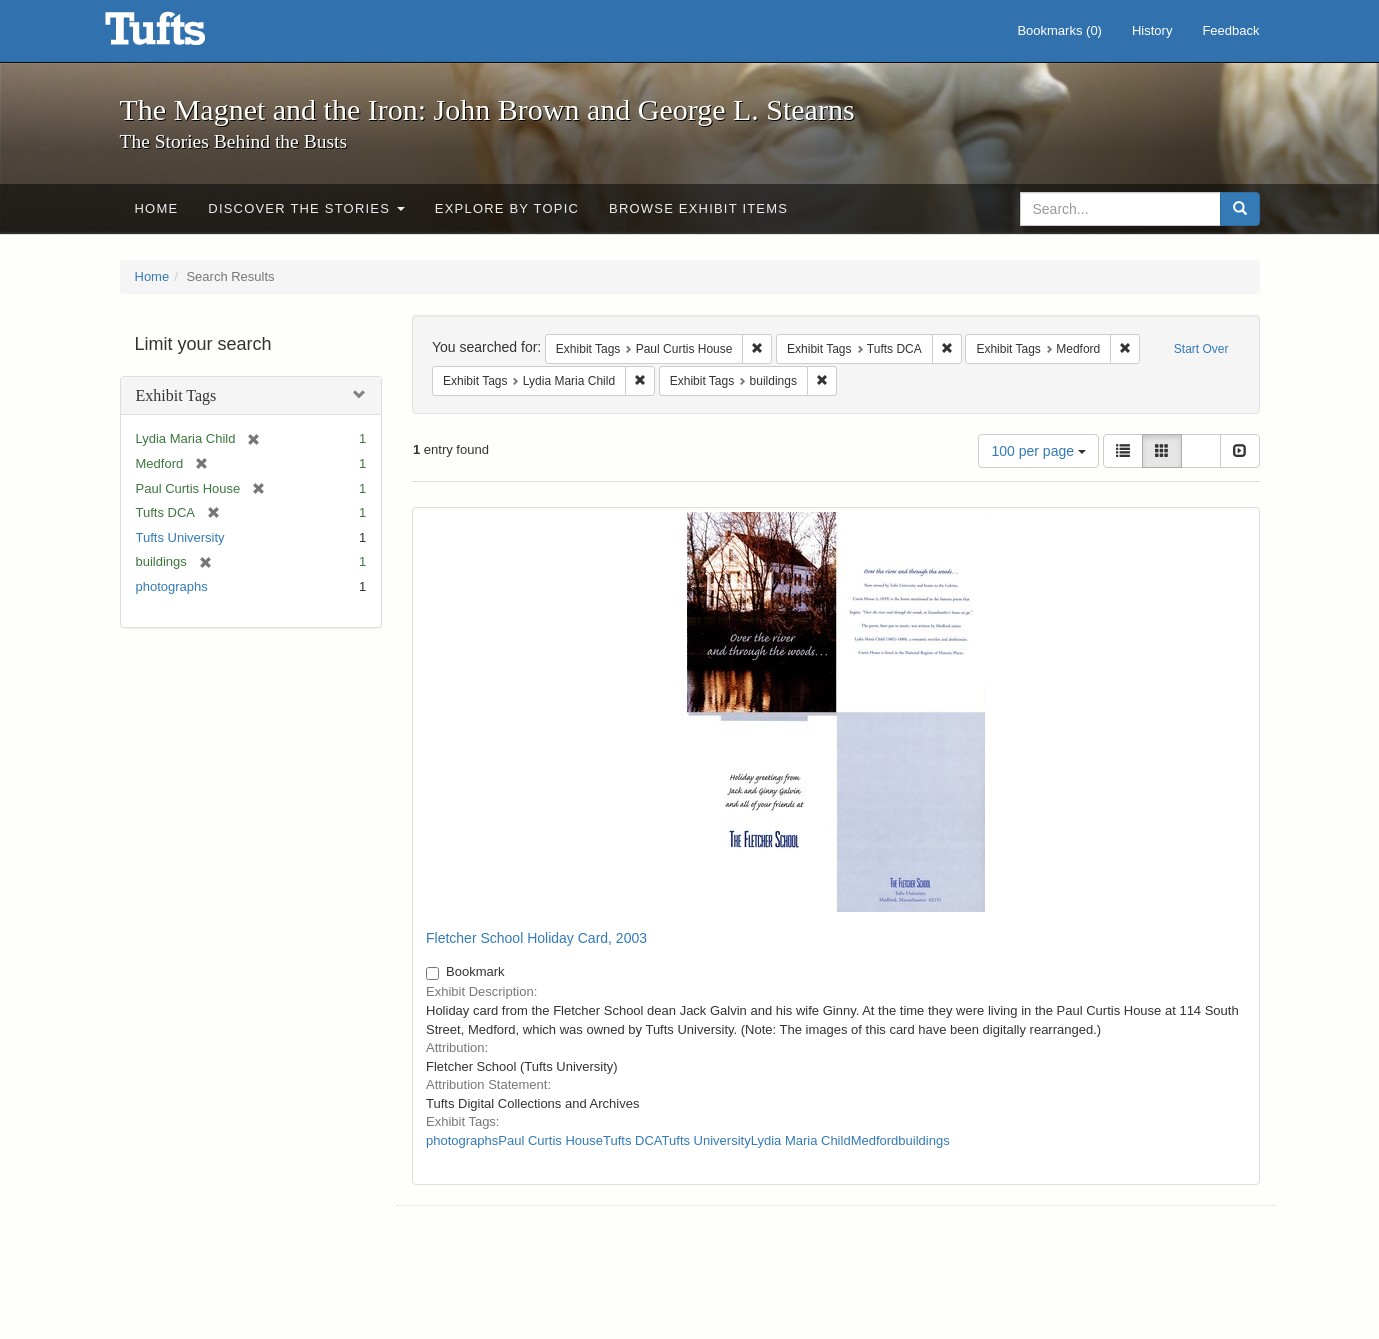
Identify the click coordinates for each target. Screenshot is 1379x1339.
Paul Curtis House (550, 1140)
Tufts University (180, 537)
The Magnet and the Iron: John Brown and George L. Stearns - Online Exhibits (180, 35)
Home (157, 208)
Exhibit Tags (176, 395)
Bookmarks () (1059, 30)
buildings (923, 1140)
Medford (875, 1140)
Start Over (1201, 349)
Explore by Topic (507, 208)
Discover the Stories (306, 208)
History (1152, 30)
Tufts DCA (632, 1140)
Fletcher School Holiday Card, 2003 (536, 938)
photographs (172, 586)
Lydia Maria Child (801, 1140)
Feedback (1230, 30)
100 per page (1038, 451)
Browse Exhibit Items (698, 208)
